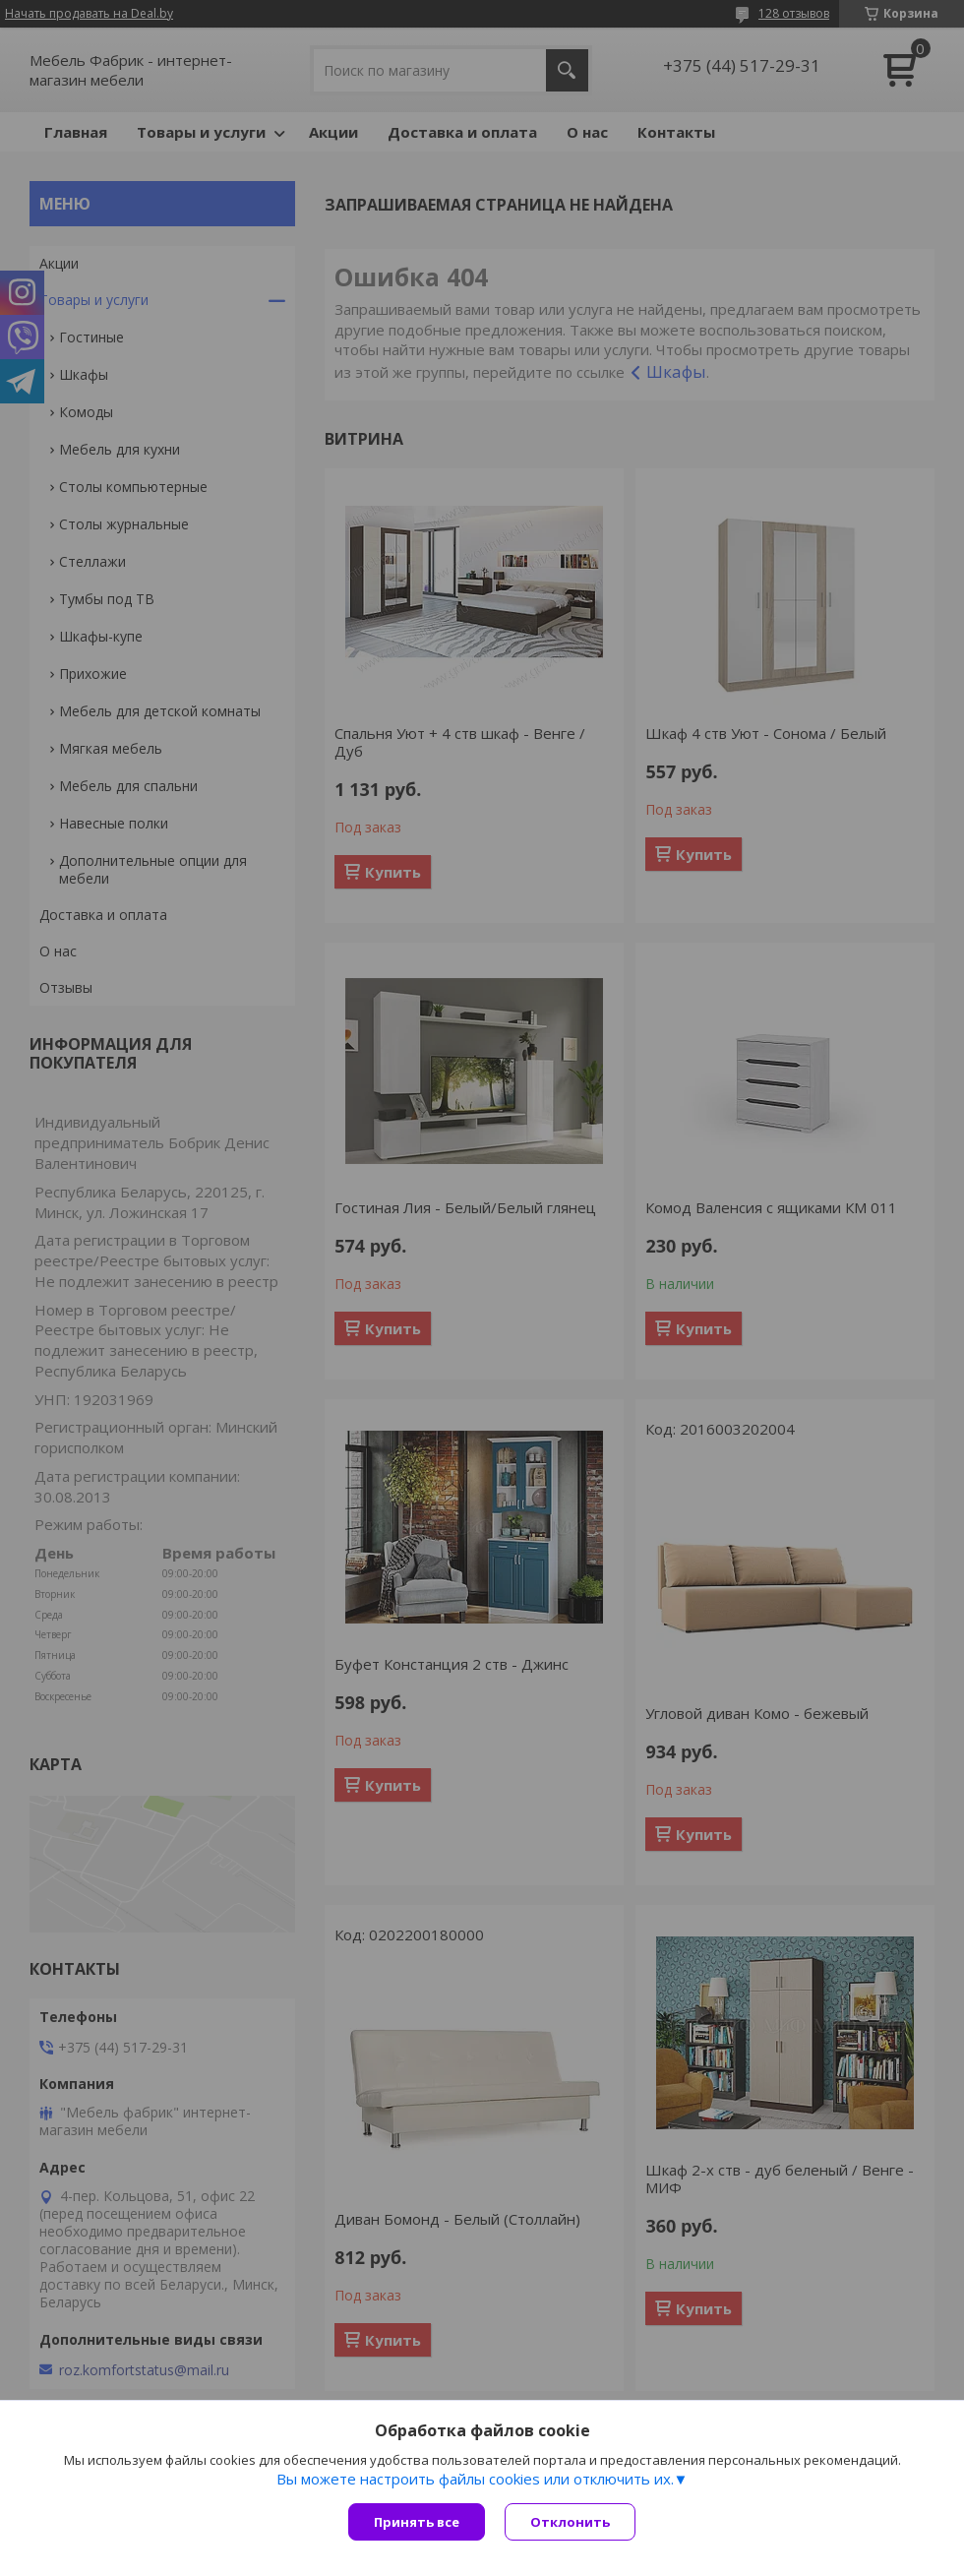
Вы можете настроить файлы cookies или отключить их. (475, 2478)
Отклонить (570, 2522)
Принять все (416, 2522)
